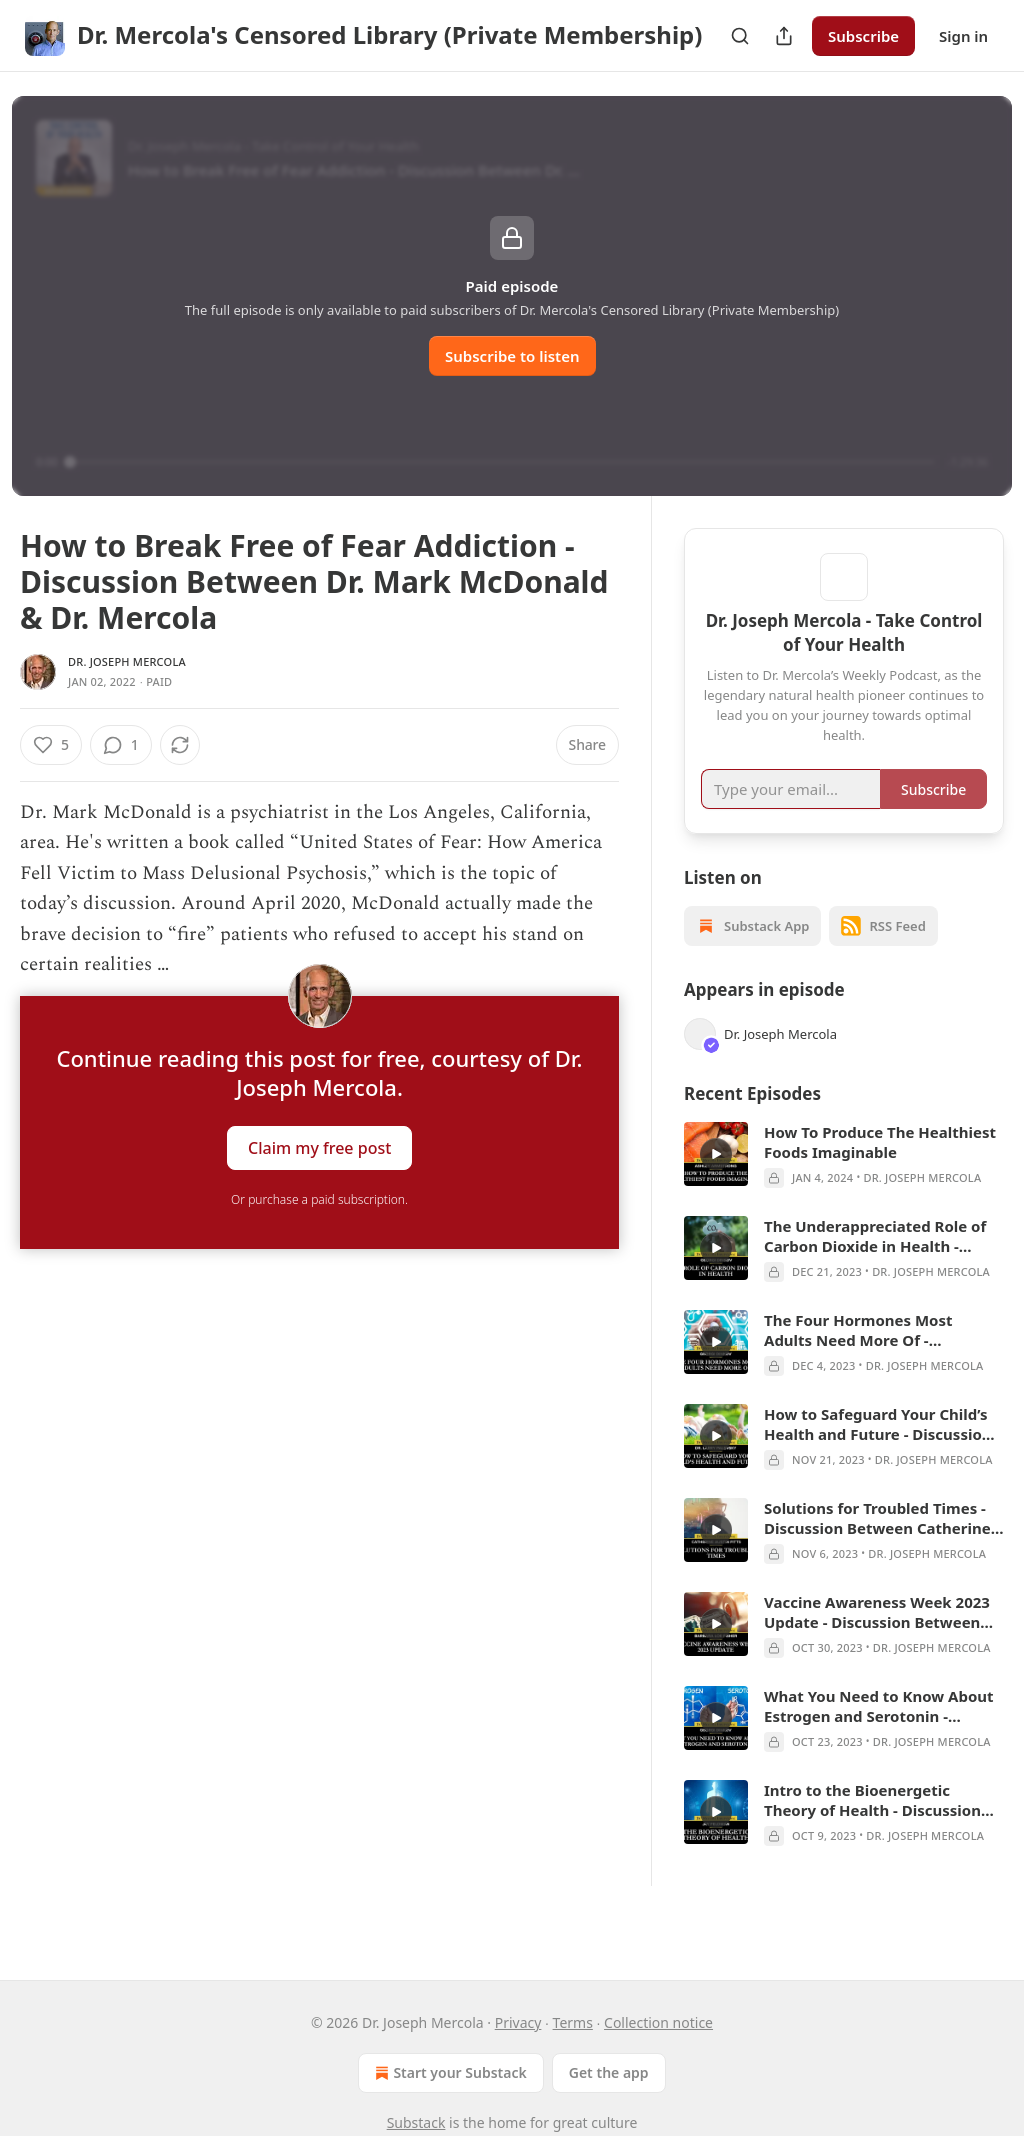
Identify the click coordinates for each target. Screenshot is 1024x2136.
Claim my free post (319, 1148)
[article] (844, 1184)
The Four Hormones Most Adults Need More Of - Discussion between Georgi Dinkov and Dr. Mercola (865, 1359)
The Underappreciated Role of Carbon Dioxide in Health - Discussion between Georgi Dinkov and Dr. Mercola (875, 1265)
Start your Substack (448, 2073)
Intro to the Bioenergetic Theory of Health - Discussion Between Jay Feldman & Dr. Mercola (872, 1829)
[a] (716, 1183)
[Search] (740, 36)
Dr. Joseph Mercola (127, 661)
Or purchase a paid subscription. (319, 1199)
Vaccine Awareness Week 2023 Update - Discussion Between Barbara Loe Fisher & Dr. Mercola (877, 1641)
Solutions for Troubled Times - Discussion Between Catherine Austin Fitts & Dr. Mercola (877, 1547)
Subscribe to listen (512, 356)
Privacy (518, 2022)
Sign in (963, 36)
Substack (416, 2122)
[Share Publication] (784, 36)
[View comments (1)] (174, 745)
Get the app (609, 2072)
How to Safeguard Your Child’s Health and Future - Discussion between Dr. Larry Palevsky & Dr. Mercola (884, 1453)
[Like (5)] (51, 745)
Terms (573, 2022)
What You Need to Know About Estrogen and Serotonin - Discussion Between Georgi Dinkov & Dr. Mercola (879, 1735)
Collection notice (658, 2022)
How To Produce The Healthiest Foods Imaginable (880, 1171)
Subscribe (863, 36)
